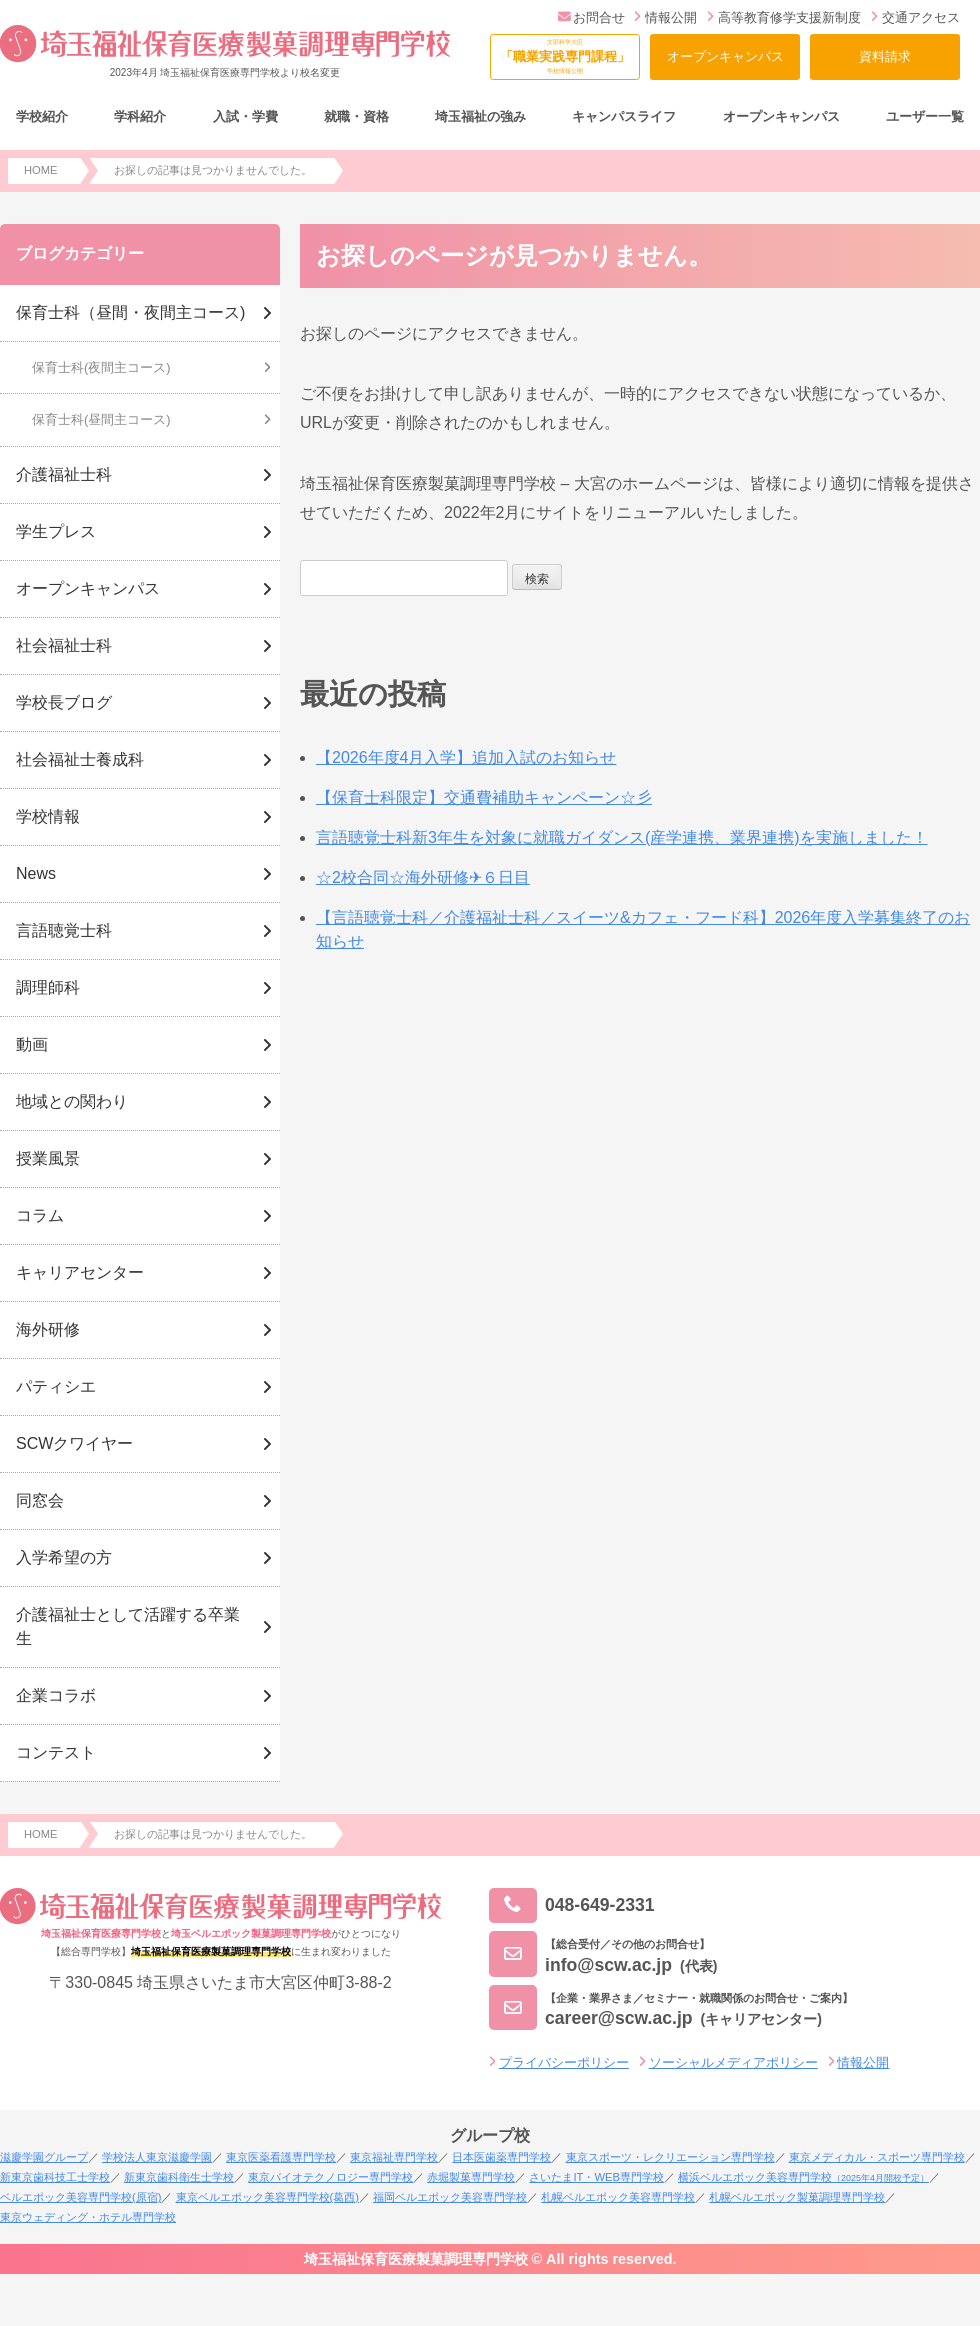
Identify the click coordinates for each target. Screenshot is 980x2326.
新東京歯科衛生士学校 (179, 2177)
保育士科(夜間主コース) (101, 367)
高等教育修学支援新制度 (784, 17)
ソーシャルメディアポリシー (733, 2062)
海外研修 (48, 1329)
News (36, 873)
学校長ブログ (64, 702)
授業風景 (48, 1158)
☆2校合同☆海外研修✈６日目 (423, 877)
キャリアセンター (80, 1272)
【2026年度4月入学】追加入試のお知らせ (466, 757)
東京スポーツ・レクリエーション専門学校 (670, 2157)
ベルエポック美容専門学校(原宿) (80, 2197)
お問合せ (591, 17)
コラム (40, 1215)
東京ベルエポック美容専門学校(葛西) (267, 2197)
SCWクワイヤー (74, 1443)
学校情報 (48, 816)
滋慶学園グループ (44, 2157)
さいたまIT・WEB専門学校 (596, 2177)
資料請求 (885, 56)
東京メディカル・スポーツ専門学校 (877, 2157)
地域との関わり (72, 1101)
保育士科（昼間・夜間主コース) (130, 312)
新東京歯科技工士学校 (55, 2177)
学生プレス (56, 531)
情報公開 (665, 17)
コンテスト (56, 1752)
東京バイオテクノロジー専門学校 (330, 2177)
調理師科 (48, 987)
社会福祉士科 (64, 645)
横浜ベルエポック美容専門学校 (803, 2177)
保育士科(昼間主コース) (101, 419)
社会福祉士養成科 (80, 759)
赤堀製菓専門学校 (471, 2177)
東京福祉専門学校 (394, 2157)
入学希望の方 (64, 1557)
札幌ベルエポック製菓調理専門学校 (797, 2197)
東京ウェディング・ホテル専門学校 (88, 2217)
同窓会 (40, 1500)
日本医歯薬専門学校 (501, 2157)
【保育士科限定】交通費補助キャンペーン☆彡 (484, 797)
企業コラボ (56, 1695)
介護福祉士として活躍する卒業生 (128, 1626)
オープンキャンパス (725, 56)
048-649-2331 (572, 1905)
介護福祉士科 (64, 474)
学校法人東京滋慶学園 (157, 2157)
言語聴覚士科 (64, 930)
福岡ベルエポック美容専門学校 (450, 2197)
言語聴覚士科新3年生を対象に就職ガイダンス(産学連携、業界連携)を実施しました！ (622, 837)
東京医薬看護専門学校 (281, 2157)
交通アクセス (915, 17)
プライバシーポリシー (564, 2062)
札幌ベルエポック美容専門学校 (618, 2197)
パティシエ (56, 1386)
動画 (32, 1044)
